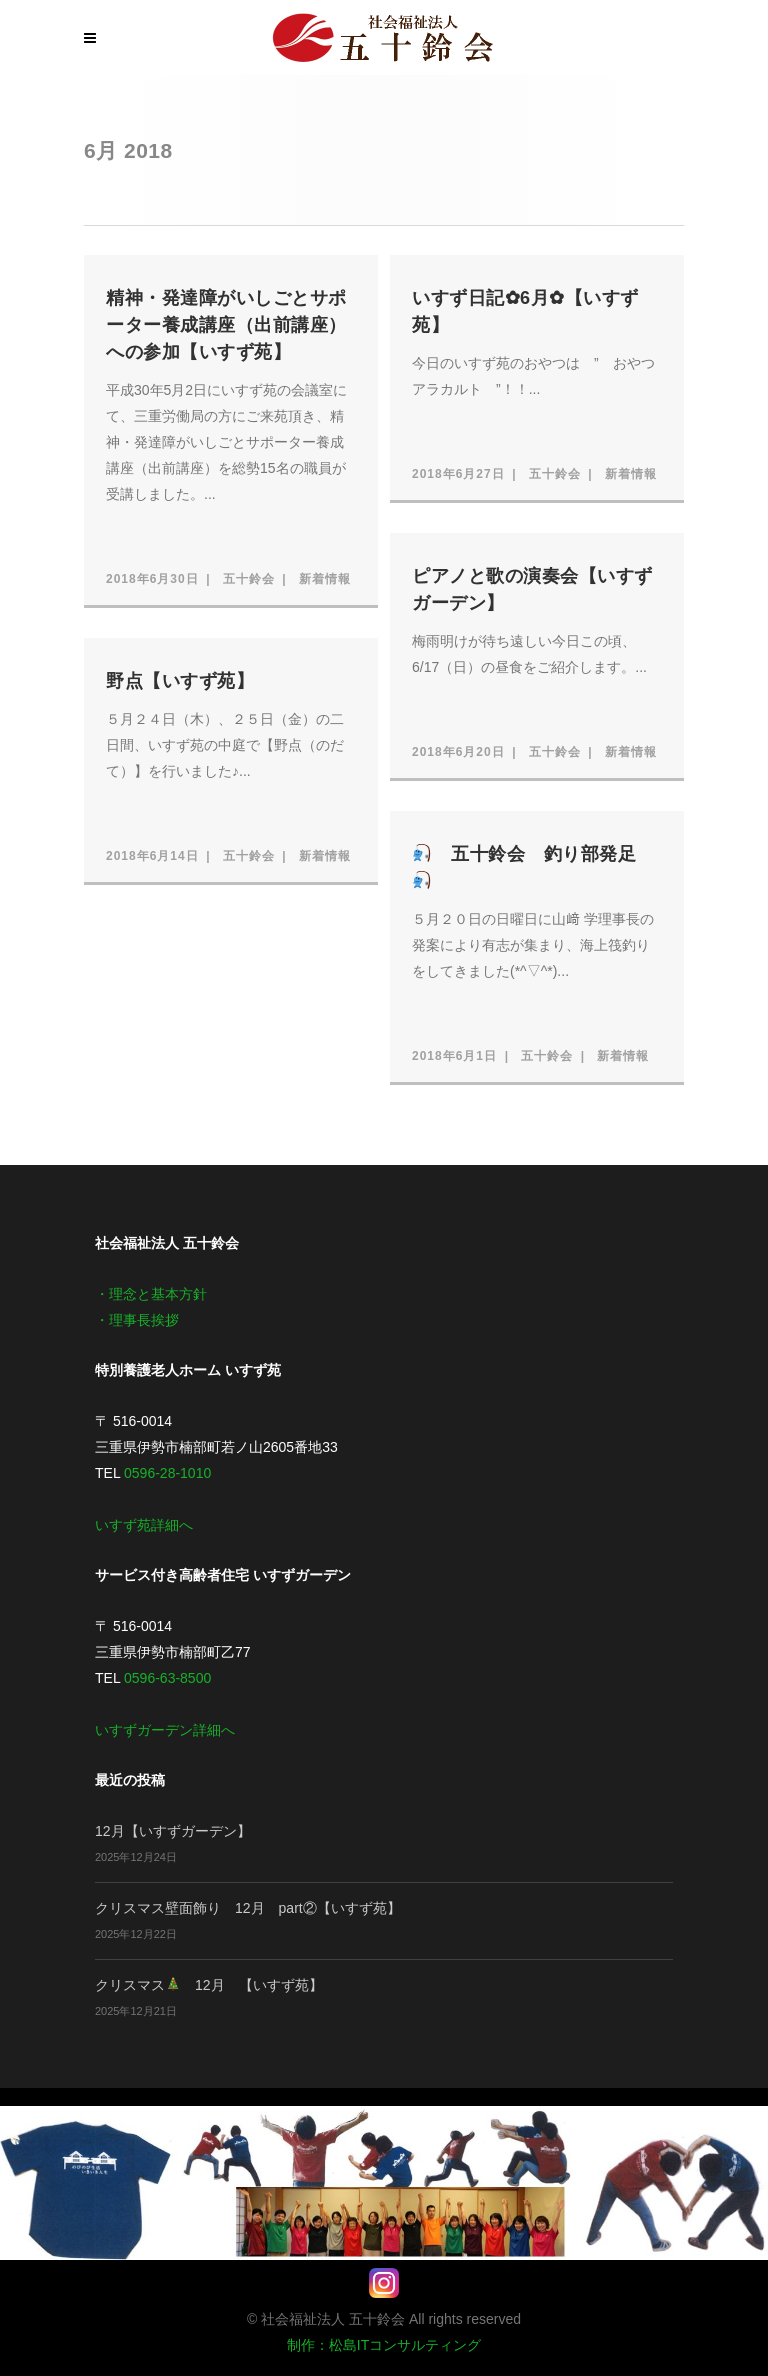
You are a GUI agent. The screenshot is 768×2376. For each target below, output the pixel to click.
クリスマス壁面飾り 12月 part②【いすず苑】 (248, 1908)
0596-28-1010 (167, 1473)
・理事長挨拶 (137, 1320)
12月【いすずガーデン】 (173, 1831)
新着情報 (325, 579)
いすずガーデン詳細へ (165, 1730)
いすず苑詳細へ (144, 1525)
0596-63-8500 (167, 1678)
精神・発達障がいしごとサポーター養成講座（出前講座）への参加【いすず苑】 (226, 325)
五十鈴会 (249, 579)
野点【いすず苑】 (180, 681)
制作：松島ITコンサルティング (384, 2345)
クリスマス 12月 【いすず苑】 (209, 1985)
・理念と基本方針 (151, 1294)
